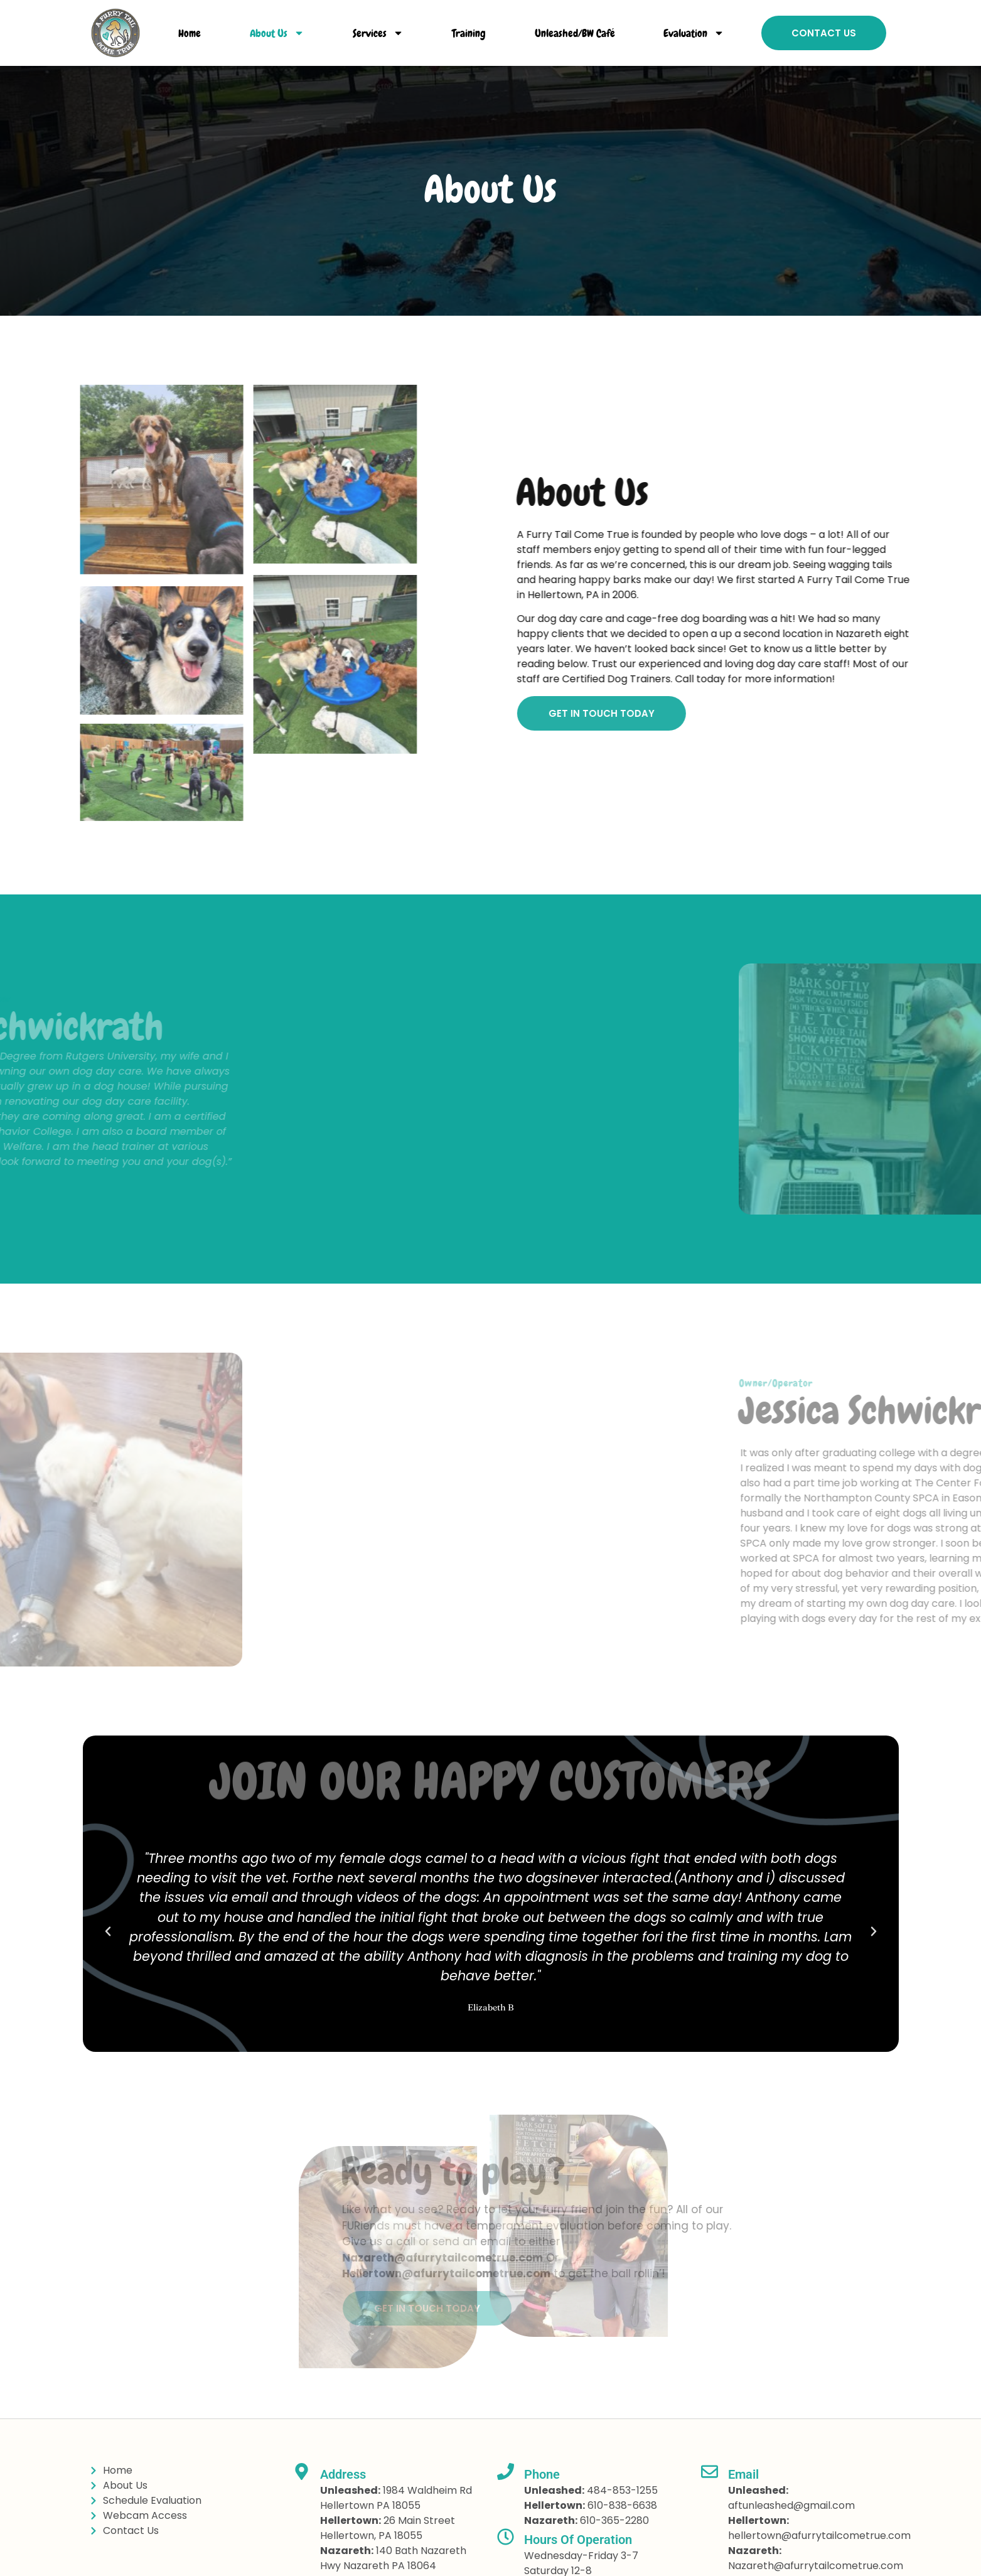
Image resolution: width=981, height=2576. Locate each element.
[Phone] (505, 2471)
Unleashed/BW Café (575, 33)
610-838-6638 (622, 2505)
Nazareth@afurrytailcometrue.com (815, 2565)
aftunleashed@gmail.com (791, 2505)
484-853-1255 (622, 2490)
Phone (542, 2474)
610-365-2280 (614, 2520)
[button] (108, 1931)
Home (189, 33)
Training (469, 33)
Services (378, 33)
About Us (277, 33)
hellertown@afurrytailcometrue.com (819, 2535)
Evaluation (693, 33)
